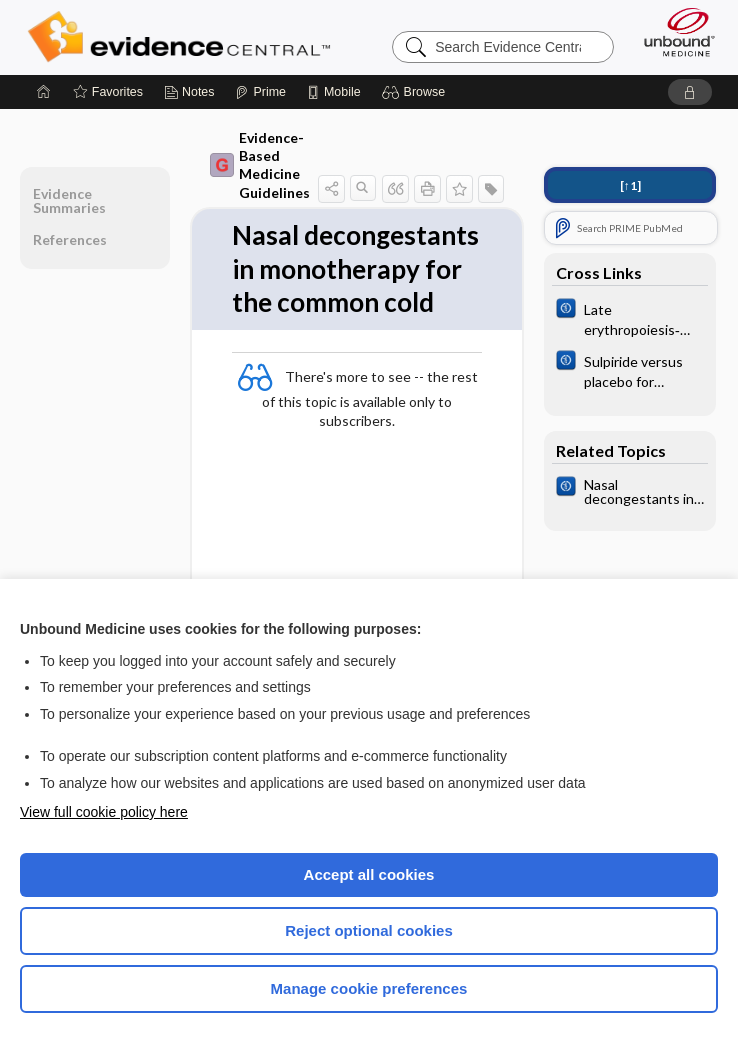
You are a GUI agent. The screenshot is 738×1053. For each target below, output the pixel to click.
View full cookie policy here (104, 812)
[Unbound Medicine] (673, 32)
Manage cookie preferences (369, 988)
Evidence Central (183, 37)
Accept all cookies (369, 874)
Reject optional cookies (369, 930)
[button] (416, 92)
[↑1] (630, 185)
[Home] (44, 92)
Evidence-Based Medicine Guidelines (260, 165)
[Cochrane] (630, 318)
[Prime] (260, 92)
